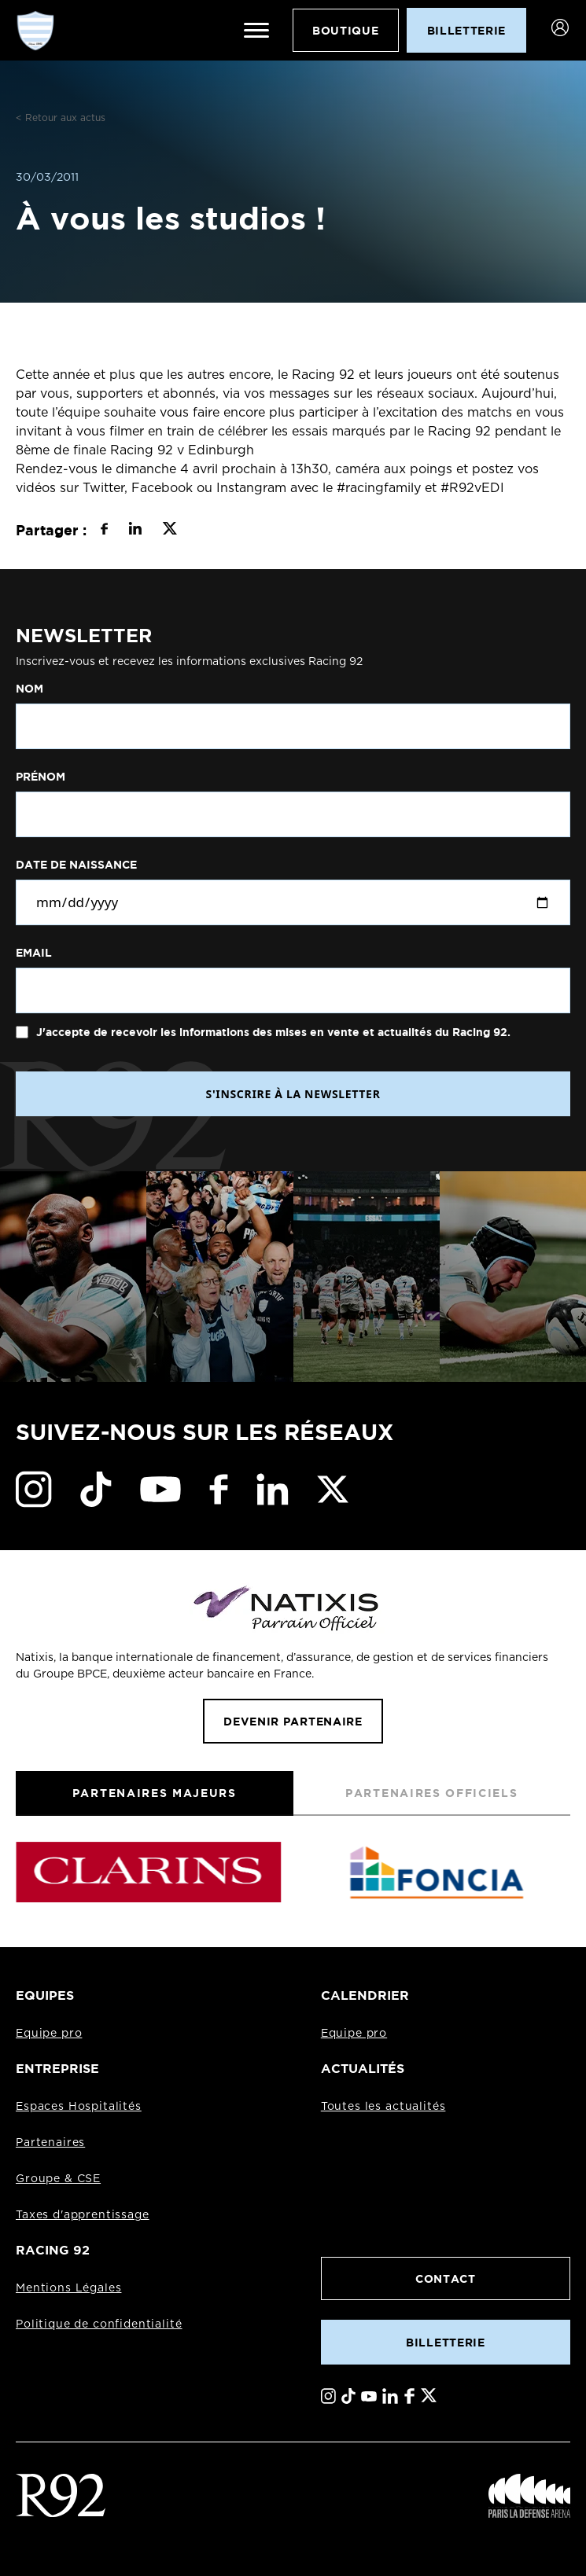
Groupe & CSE (58, 2179)
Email (34, 952)
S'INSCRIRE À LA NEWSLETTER (292, 1093)
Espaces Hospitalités (79, 2106)
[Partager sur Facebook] (104, 530)
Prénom (40, 776)
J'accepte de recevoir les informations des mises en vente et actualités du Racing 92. (271, 1032)
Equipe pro (49, 2033)
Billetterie (445, 2342)
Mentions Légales (68, 2288)
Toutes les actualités (383, 2106)
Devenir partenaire (292, 1721)
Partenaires (50, 2142)
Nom (29, 688)
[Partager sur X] (169, 530)
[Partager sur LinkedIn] (135, 530)
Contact (445, 2278)
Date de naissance (76, 864)
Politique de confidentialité (99, 2324)
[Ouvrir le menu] (256, 31)
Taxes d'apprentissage (82, 2215)
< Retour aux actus (60, 118)
